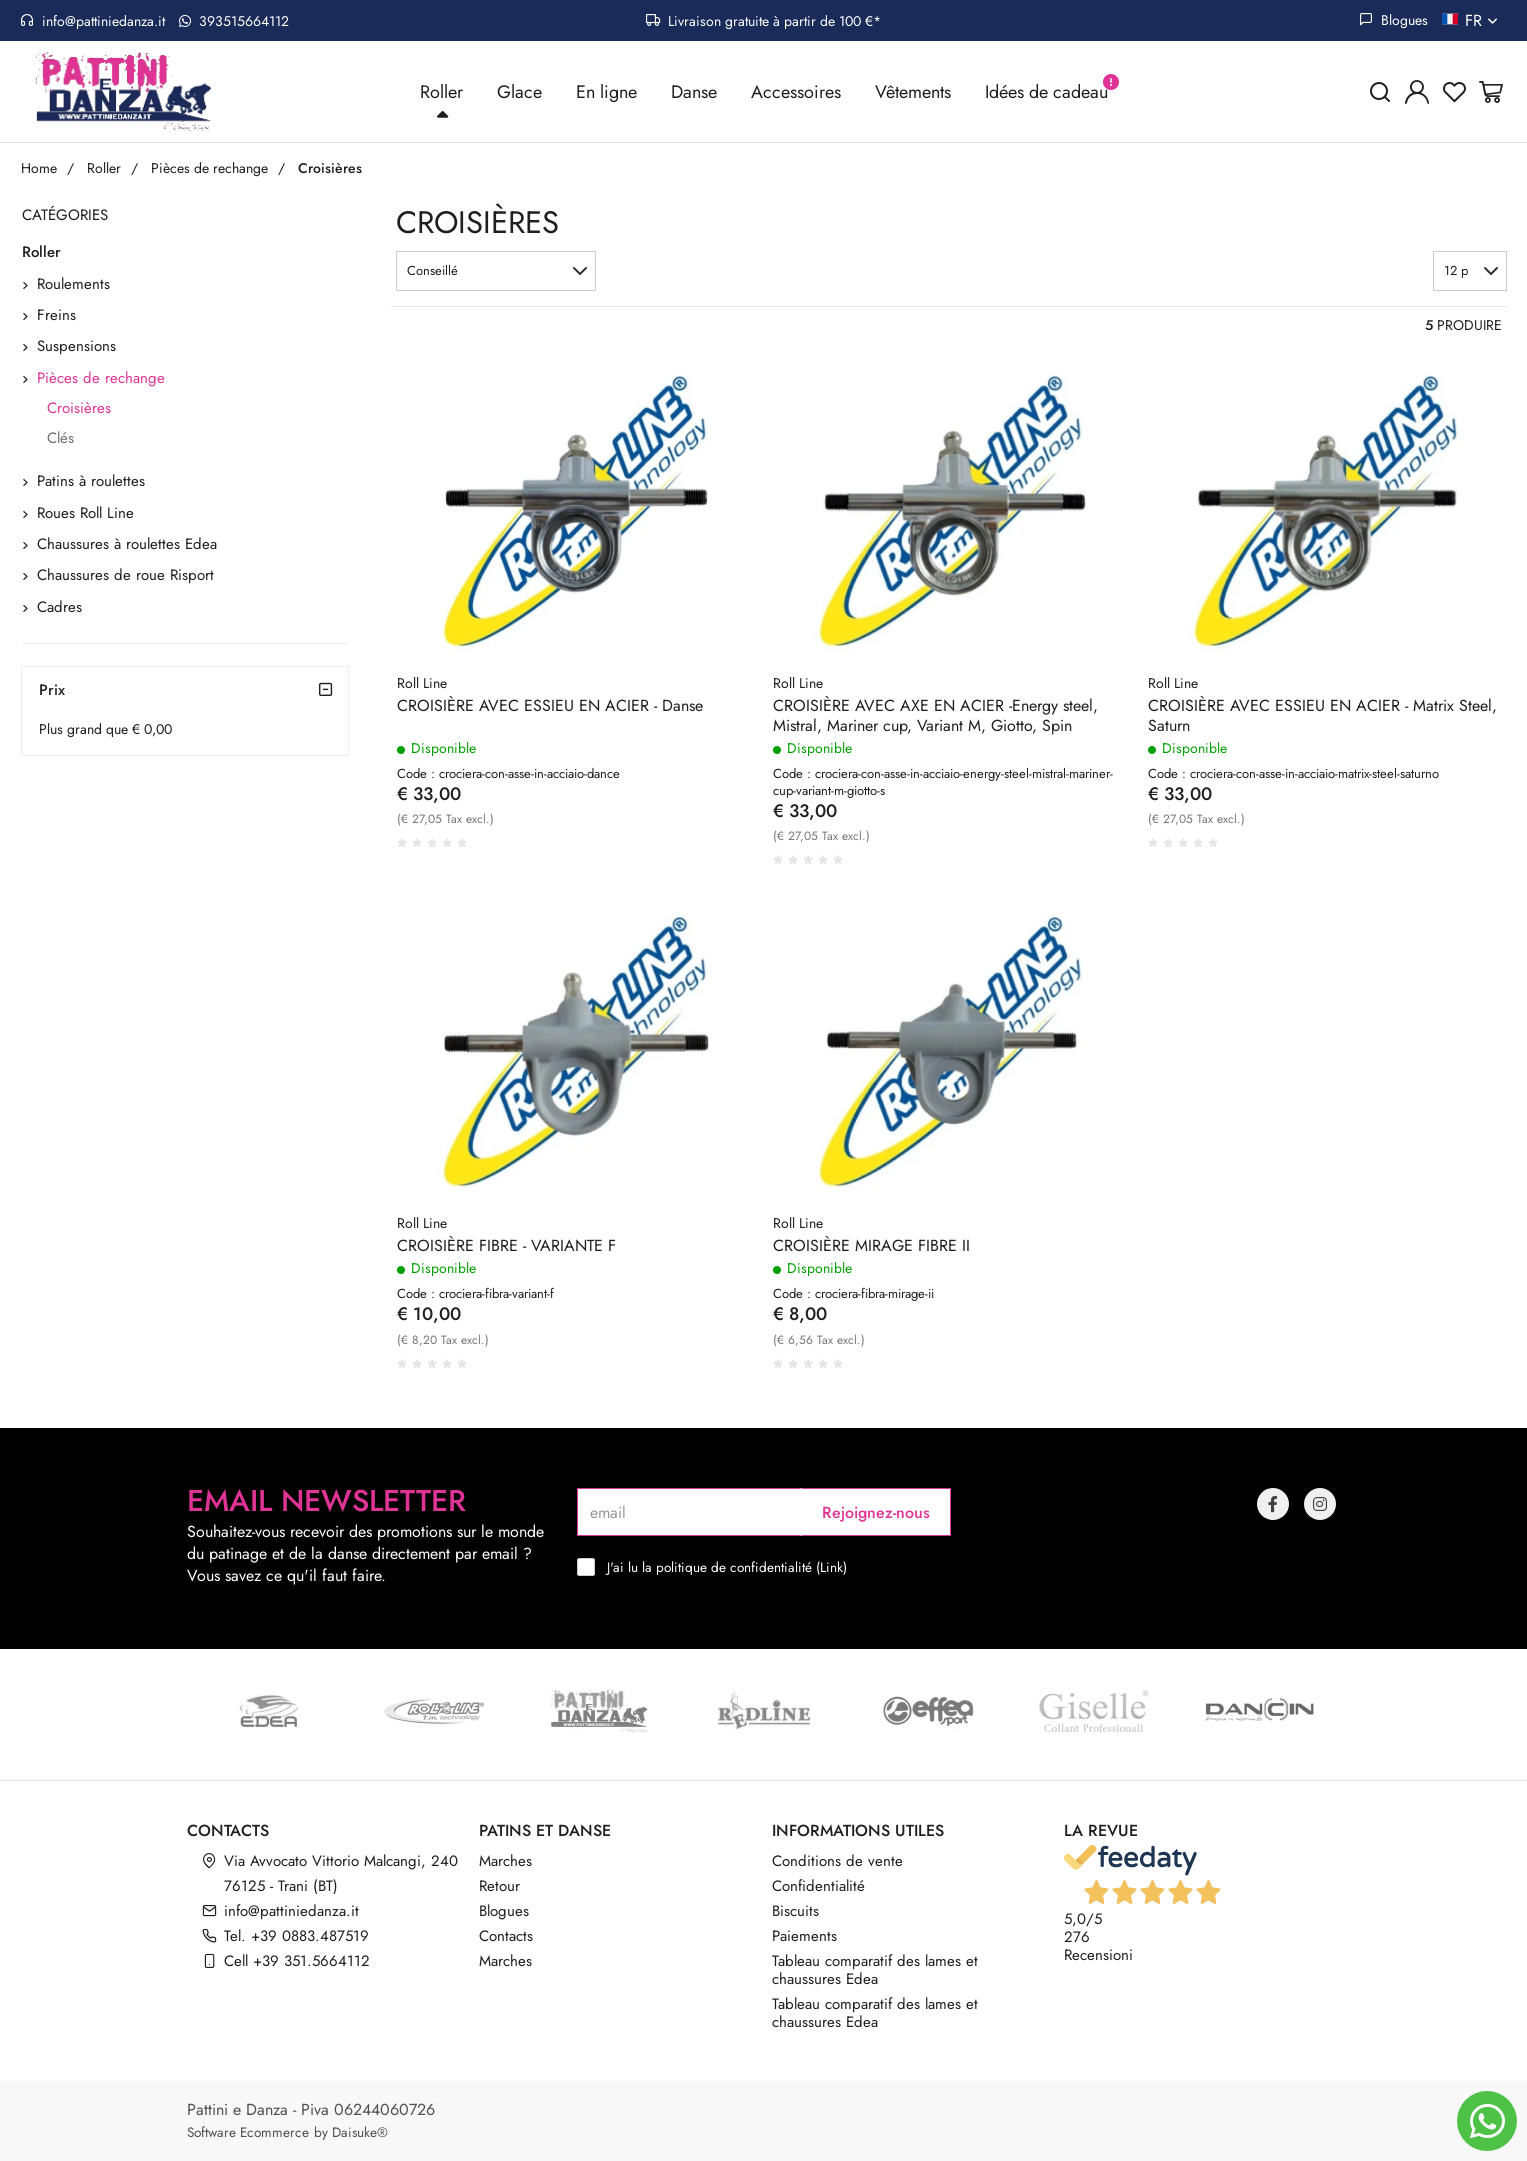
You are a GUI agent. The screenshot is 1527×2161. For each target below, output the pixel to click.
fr (1483, 20)
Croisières (79, 409)
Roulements (73, 284)
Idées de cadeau (1046, 92)
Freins (56, 316)
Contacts (506, 1936)
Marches (505, 1861)
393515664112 (234, 21)
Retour (499, 1886)
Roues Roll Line (85, 513)
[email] (689, 1512)
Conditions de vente (837, 1861)
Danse (694, 92)
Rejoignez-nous (876, 1512)
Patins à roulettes (91, 482)
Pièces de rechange (101, 379)
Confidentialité (818, 1886)
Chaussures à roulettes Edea (127, 545)
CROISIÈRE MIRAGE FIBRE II (871, 1247)
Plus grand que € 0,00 (105, 729)
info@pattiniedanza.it (92, 21)
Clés (60, 438)
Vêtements (913, 92)
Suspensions (76, 347)
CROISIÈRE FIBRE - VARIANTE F (506, 1247)
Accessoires (796, 92)
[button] (496, 272)
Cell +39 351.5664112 (297, 1961)
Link (831, 1567)
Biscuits (795, 1911)
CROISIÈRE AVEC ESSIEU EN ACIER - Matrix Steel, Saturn (1322, 716)
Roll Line (422, 683)
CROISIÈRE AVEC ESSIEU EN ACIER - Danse (550, 706)
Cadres (59, 607)
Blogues (1393, 20)
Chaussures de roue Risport (125, 576)
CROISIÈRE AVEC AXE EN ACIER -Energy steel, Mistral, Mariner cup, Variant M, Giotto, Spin (935, 716)
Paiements (804, 1936)
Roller (441, 92)
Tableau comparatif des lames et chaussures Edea (875, 1970)
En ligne (606, 92)
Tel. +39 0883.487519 (296, 1936)
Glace (519, 92)
